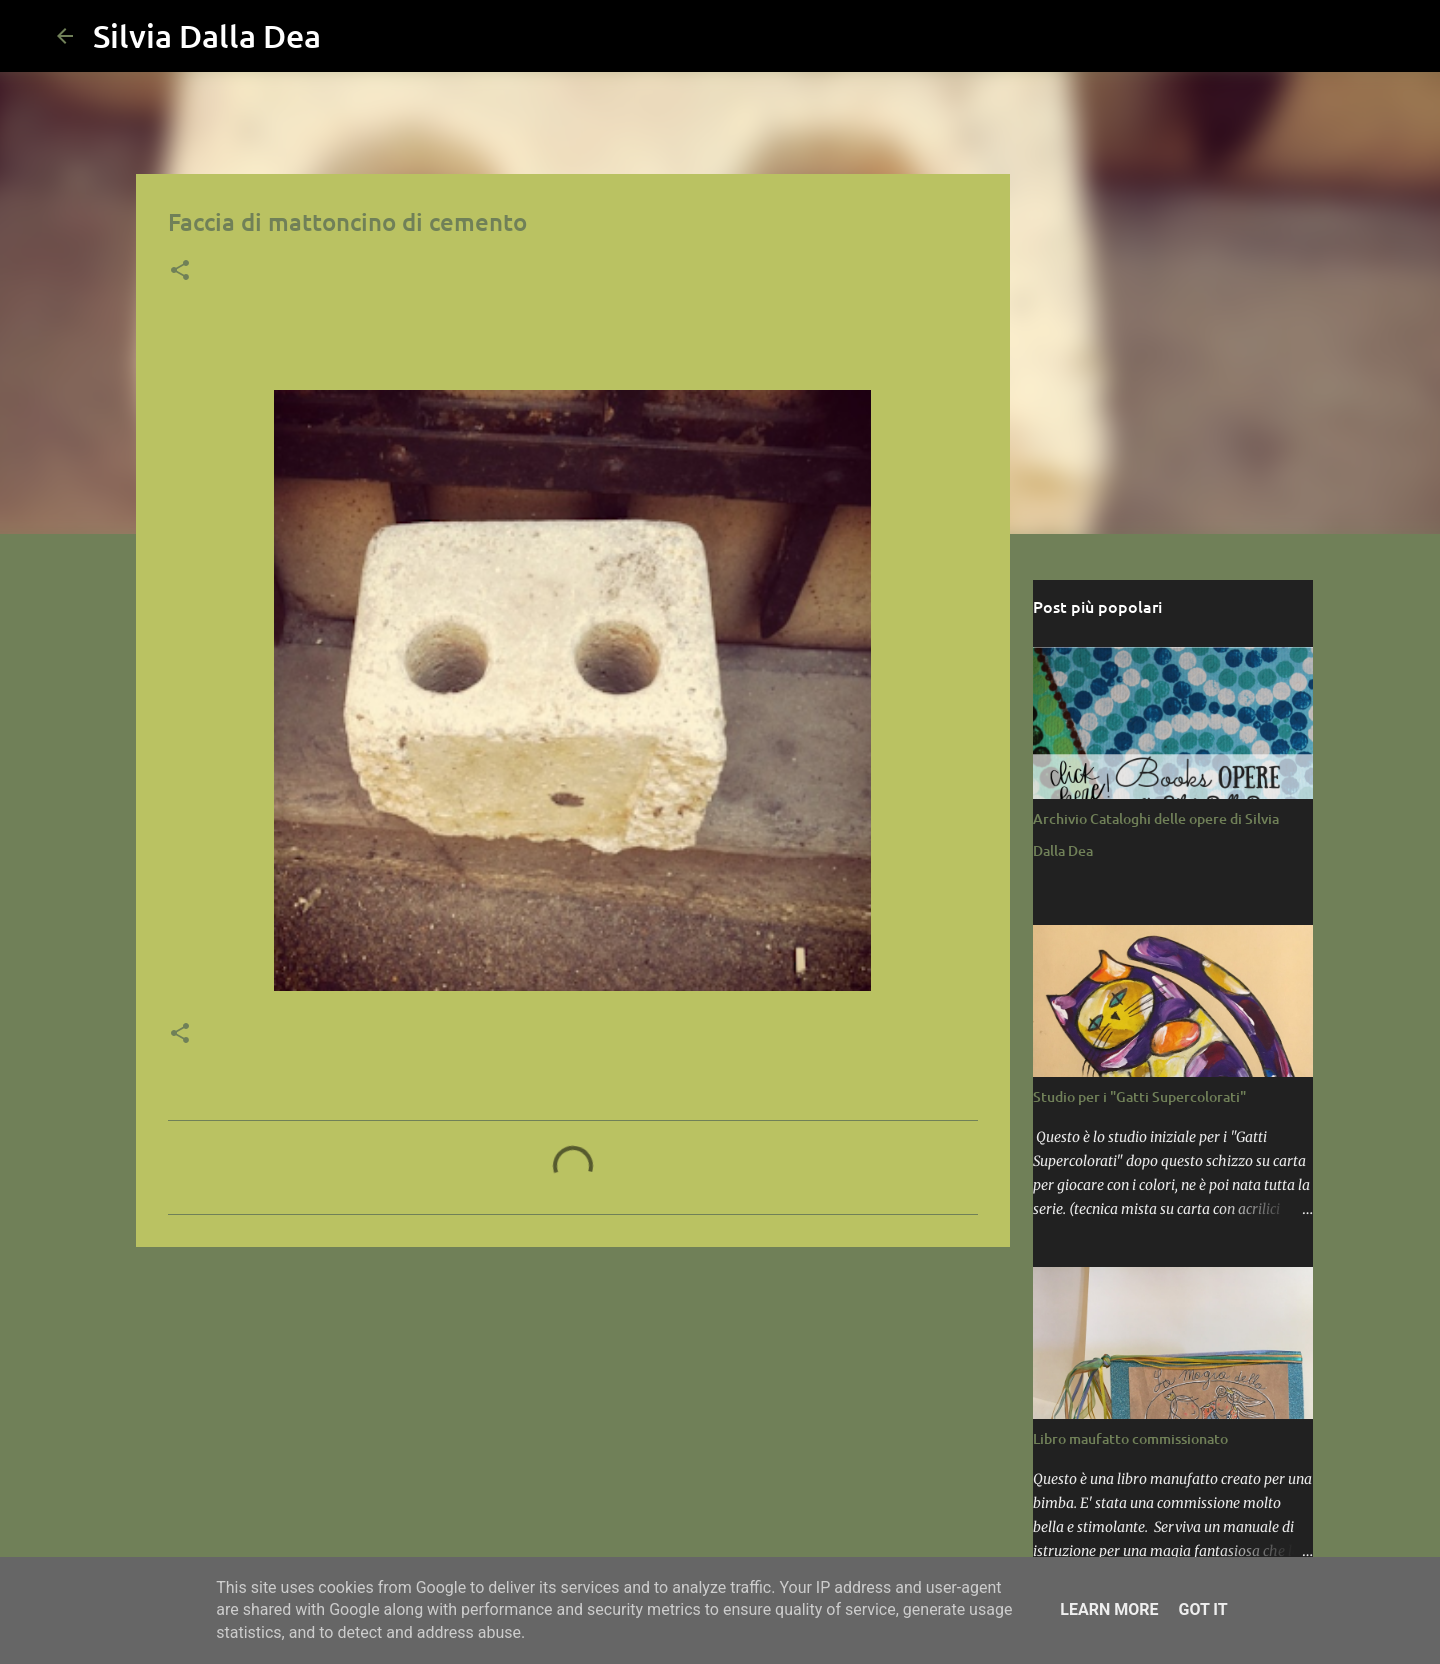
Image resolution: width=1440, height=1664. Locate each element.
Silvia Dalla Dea (207, 35)
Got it (1202, 1609)
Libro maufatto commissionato (1130, 1438)
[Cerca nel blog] (1283, 36)
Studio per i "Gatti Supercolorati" (1139, 1096)
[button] (180, 272)
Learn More (1109, 1609)
